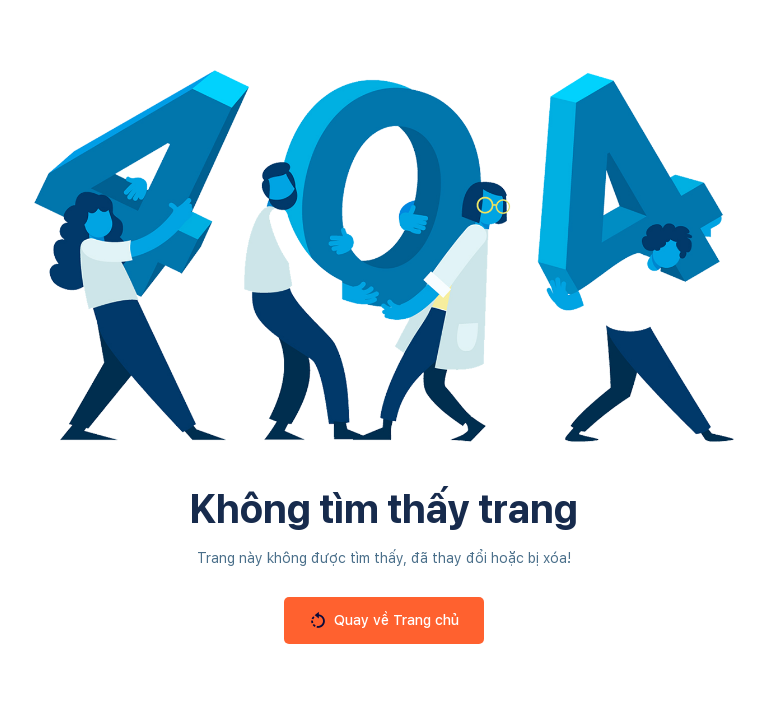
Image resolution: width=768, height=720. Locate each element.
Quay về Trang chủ (384, 620)
